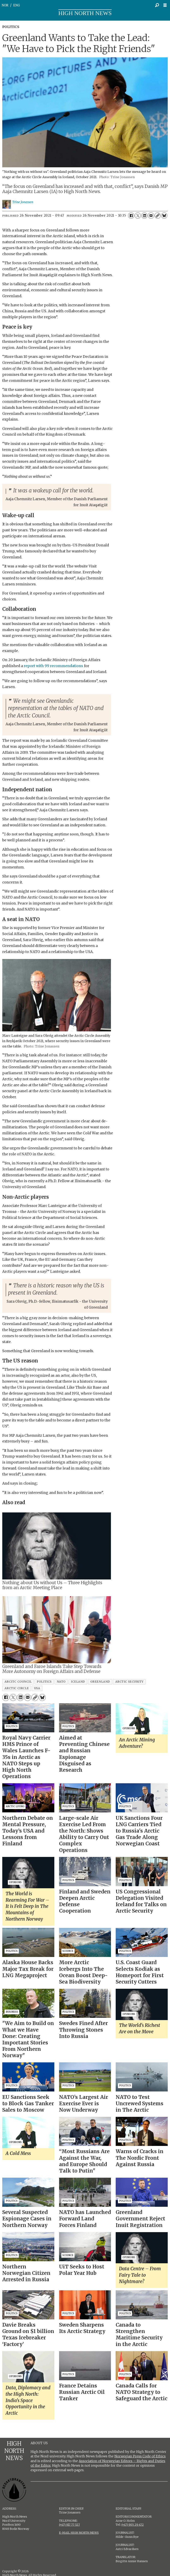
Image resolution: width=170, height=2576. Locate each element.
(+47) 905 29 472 (132, 2524)
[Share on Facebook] (131, 215)
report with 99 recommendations (53, 666)
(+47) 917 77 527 (69, 2524)
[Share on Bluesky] (164, 215)
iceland (78, 1681)
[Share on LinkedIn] (144, 215)
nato (61, 1681)
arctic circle (17, 1688)
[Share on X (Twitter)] (138, 215)
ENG (16, 5)
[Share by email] (151, 215)
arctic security (129, 1681)
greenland (100, 1681)
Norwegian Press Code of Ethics (140, 2456)
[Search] (157, 5)
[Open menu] (166, 5)
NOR (5, 5)
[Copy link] (158, 215)
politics (44, 1681)
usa (37, 1688)
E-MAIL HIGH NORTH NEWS (79, 2533)
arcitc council (18, 1681)
